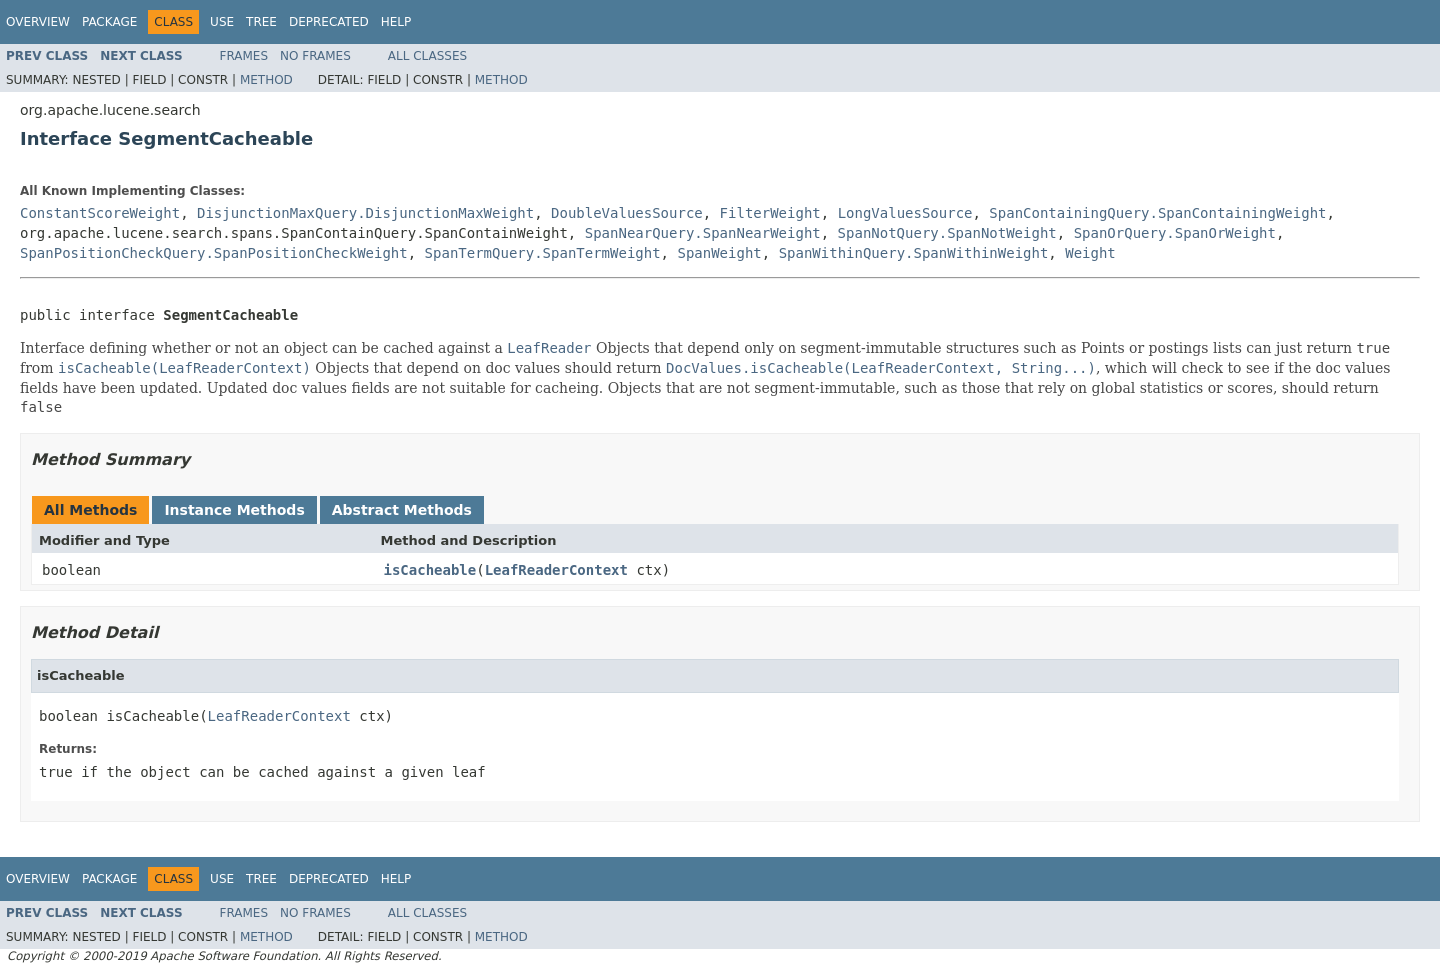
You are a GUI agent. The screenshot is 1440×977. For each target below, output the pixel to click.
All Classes (427, 56)
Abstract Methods (402, 510)
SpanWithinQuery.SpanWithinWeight (914, 253)
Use (222, 22)
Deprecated (329, 22)
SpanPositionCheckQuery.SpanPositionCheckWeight (214, 253)
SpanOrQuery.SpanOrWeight (1175, 233)
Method (266, 80)
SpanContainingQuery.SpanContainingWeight (1157, 213)
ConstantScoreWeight (100, 213)
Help (396, 22)
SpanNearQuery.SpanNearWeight (703, 233)
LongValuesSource (905, 213)
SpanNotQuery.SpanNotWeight (947, 233)
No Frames (315, 56)
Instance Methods (234, 510)
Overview (38, 22)
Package (109, 22)
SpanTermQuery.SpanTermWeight (543, 253)
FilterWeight (770, 213)
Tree (261, 22)
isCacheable (430, 570)
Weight (1090, 253)
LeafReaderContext (556, 570)
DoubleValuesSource (627, 213)
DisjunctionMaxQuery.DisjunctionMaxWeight (365, 213)
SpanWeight (719, 253)
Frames (244, 56)
